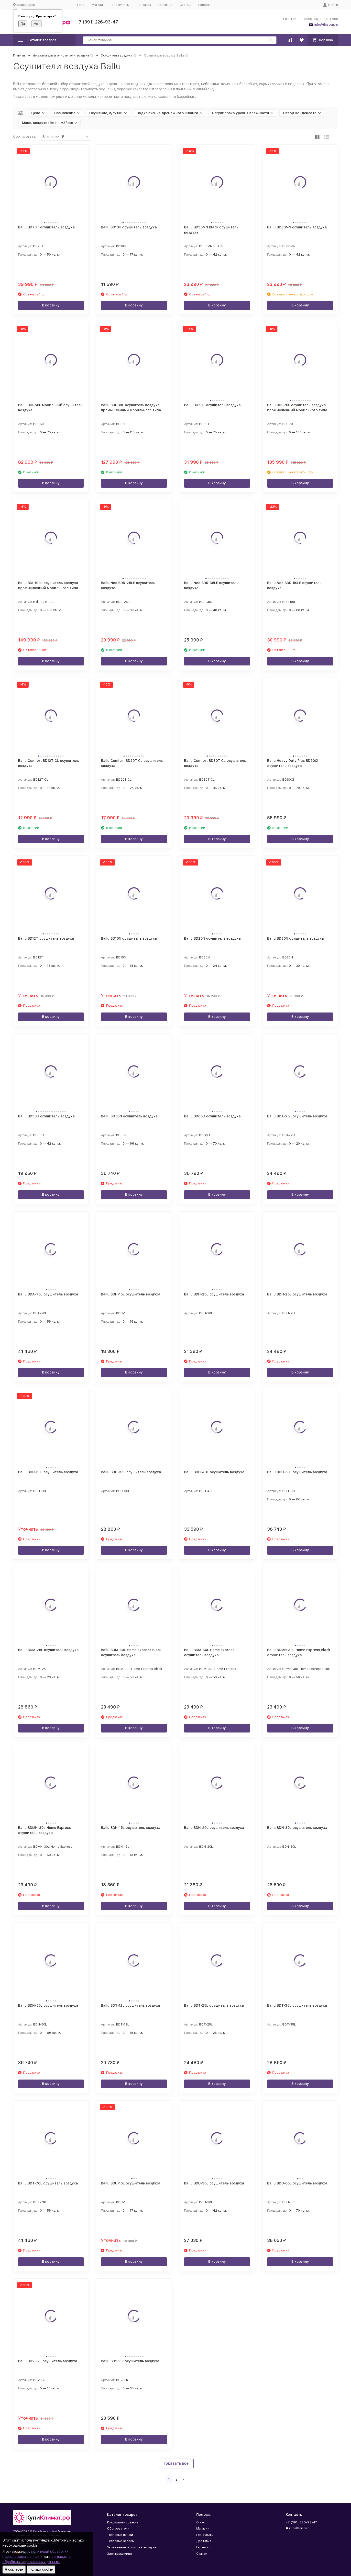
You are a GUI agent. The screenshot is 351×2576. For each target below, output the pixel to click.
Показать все (176, 2463)
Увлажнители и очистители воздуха (61, 55)
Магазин (98, 5)
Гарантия (165, 5)
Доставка (143, 5)
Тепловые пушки (120, 2535)
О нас (80, 5)
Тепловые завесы (120, 2541)
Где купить (120, 5)
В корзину (51, 305)
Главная (19, 55)
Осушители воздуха (116, 55)
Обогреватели (118, 2528)
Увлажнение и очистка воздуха (131, 2547)
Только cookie (41, 2569)
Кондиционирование (123, 2522)
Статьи (185, 5)
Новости (204, 5)
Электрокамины (119, 2553)
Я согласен (14, 2569)
